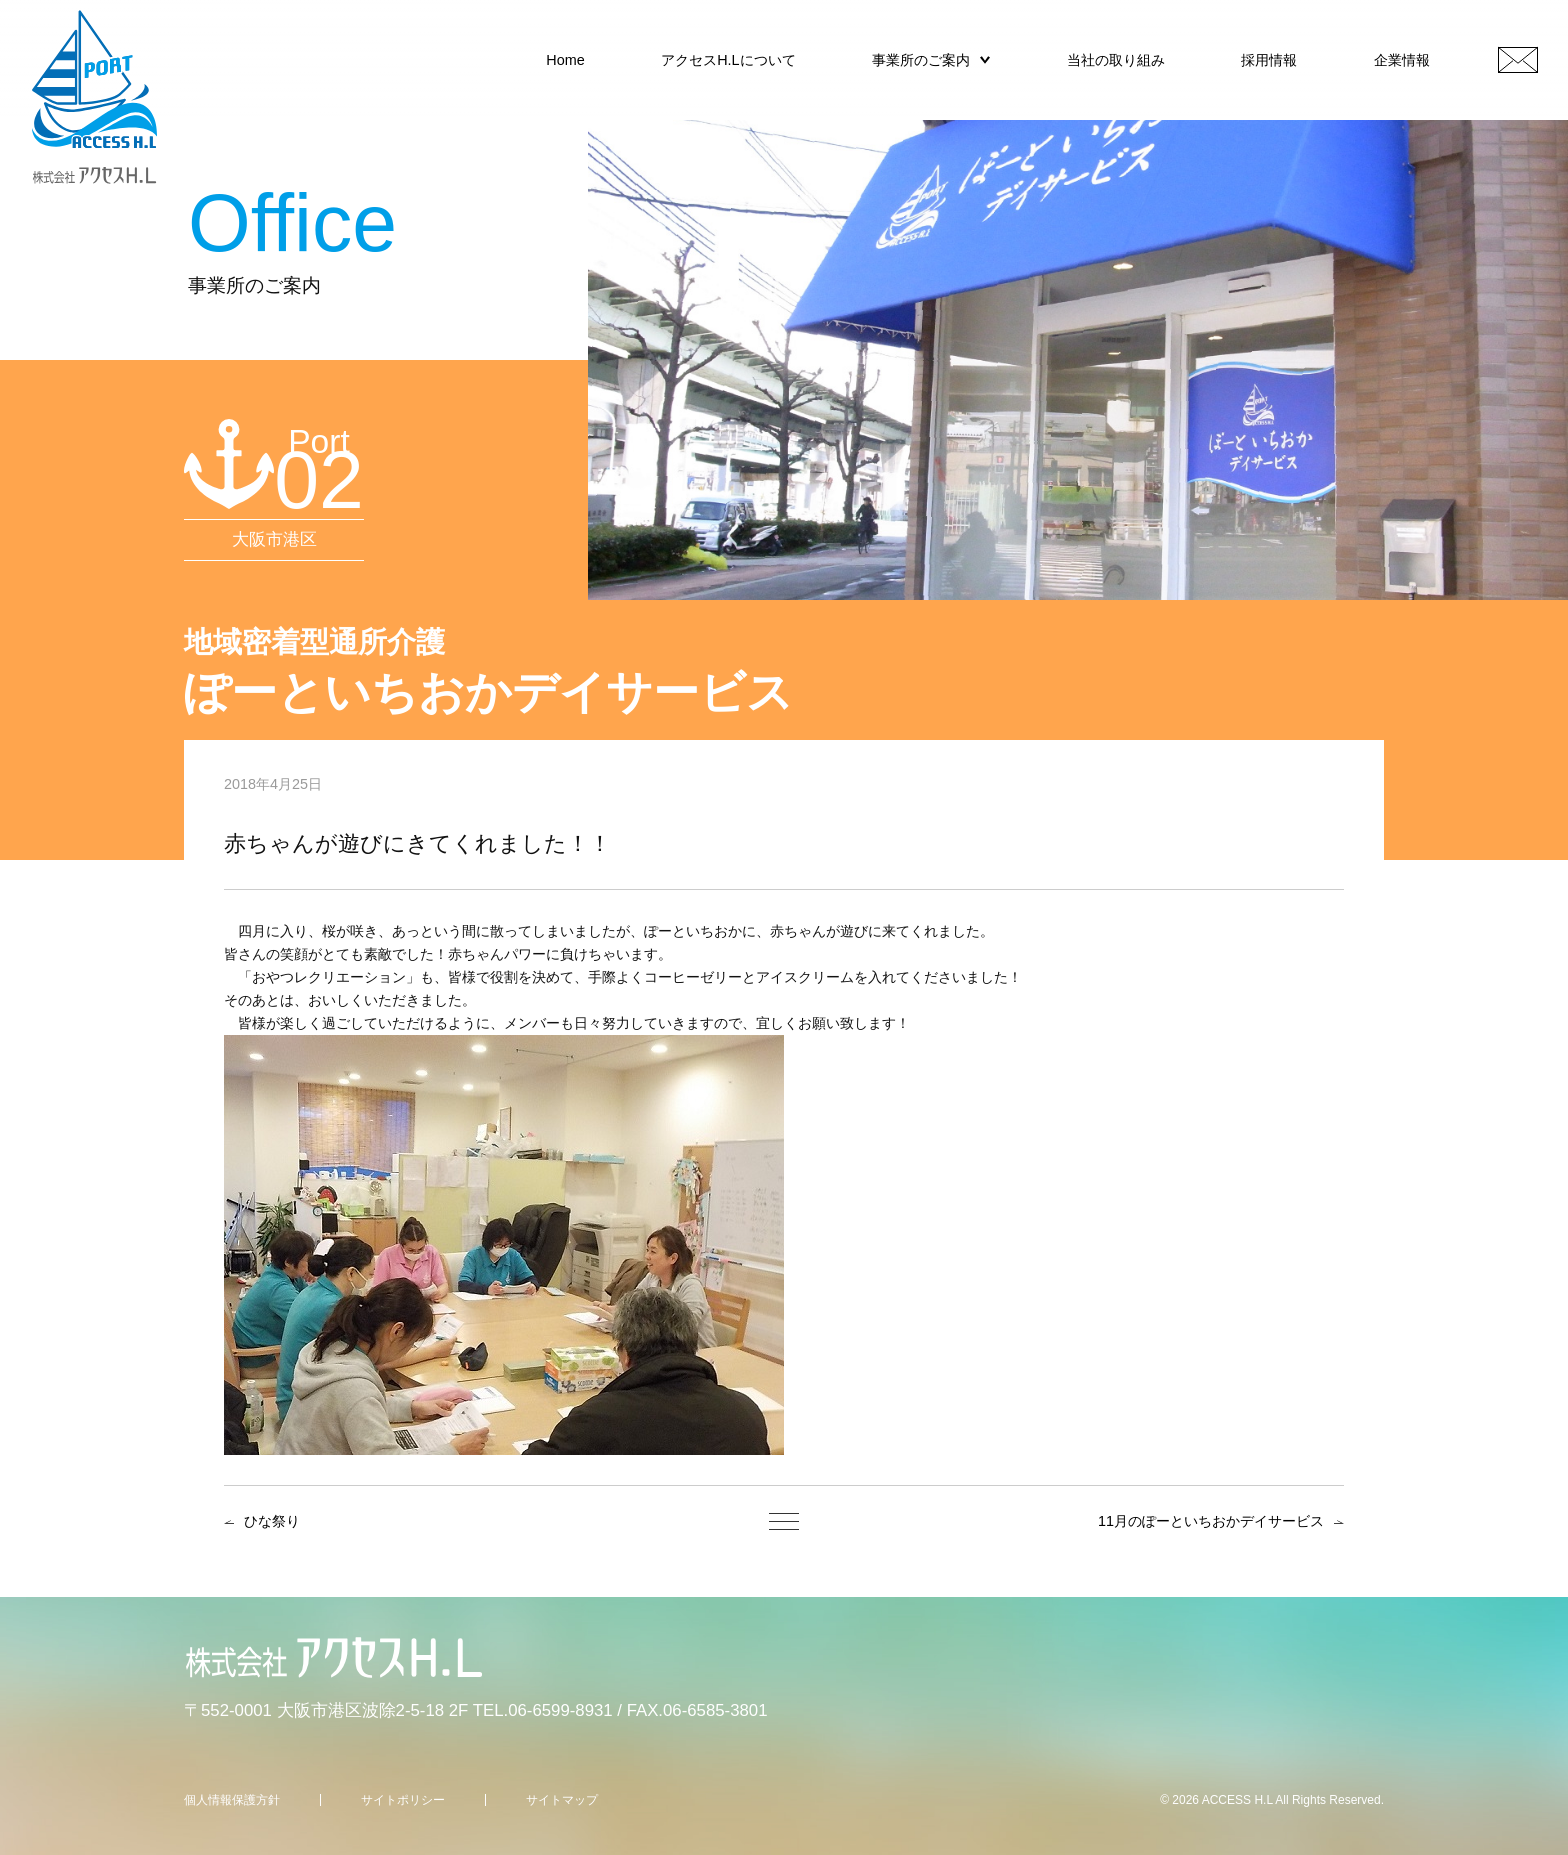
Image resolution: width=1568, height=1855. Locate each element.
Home (565, 60)
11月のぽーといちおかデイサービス (1211, 1521)
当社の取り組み (1116, 60)
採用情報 (1269, 60)
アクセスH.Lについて (728, 60)
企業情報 (1402, 60)
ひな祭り (272, 1521)
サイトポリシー (403, 1800)
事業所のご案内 (921, 60)
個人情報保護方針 (232, 1800)
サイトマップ (562, 1800)
